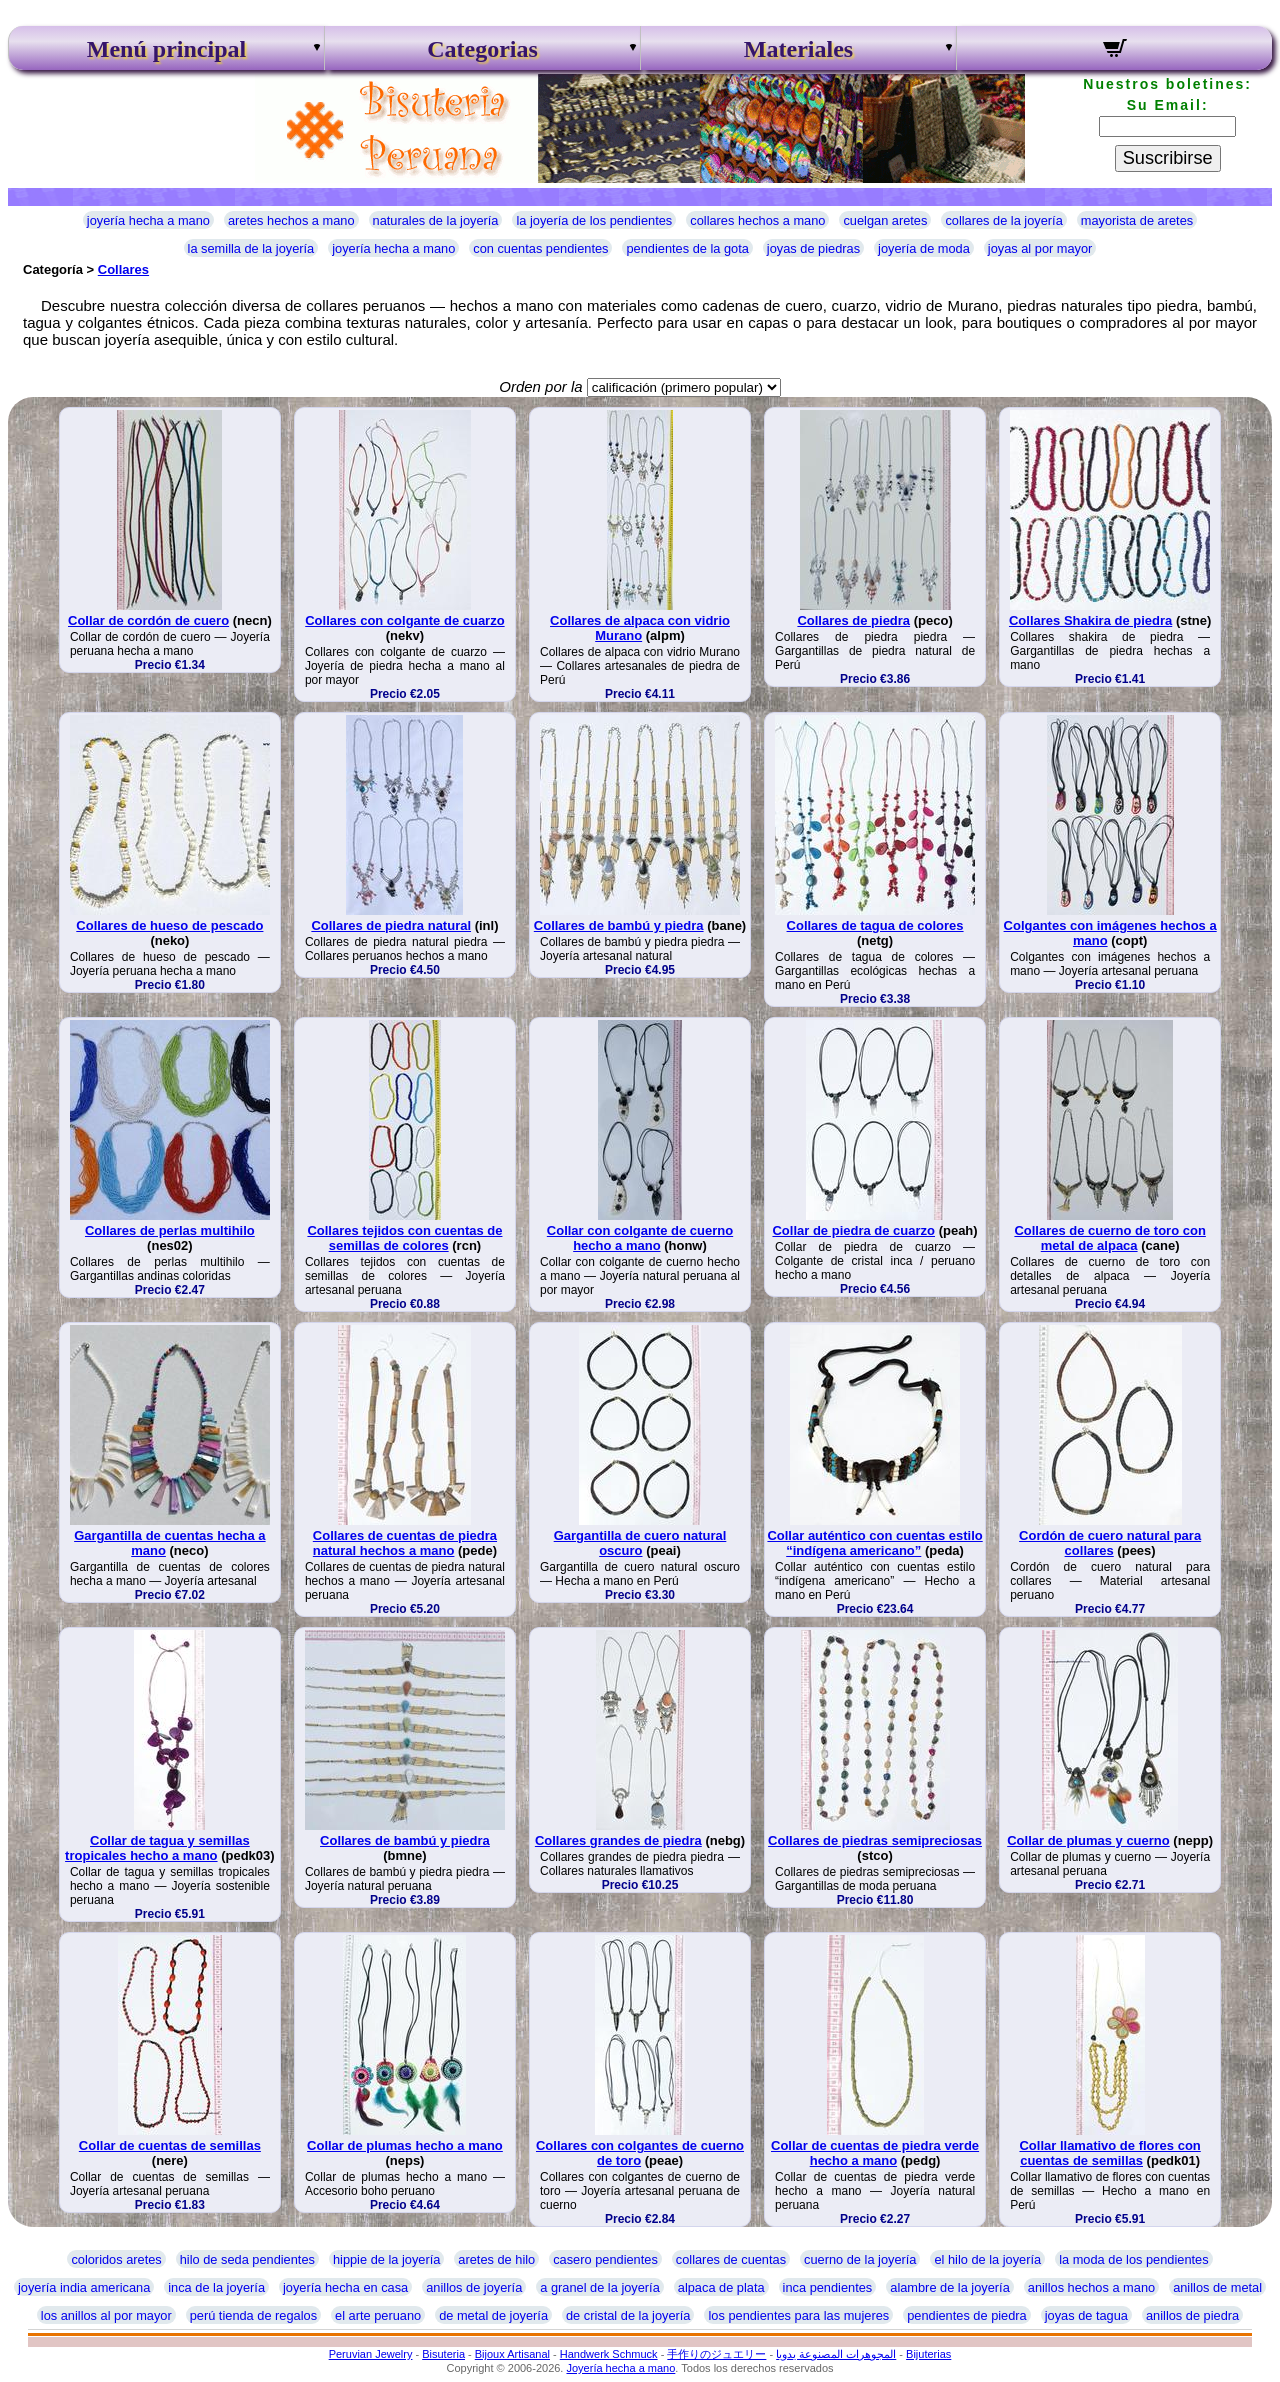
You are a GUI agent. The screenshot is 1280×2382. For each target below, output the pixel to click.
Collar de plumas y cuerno (1088, 1840)
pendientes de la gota (687, 248)
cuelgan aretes (885, 220)
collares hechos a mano (757, 220)
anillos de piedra (1192, 2315)
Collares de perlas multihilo (170, 1230)
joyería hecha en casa (345, 2287)
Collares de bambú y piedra (619, 925)
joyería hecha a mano (148, 220)
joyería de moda (924, 248)
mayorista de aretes (1137, 220)
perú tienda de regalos (253, 2315)
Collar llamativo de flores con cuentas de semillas (1109, 2153)
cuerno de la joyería (860, 2259)
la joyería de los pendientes (594, 220)
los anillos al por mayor (106, 2315)
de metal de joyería (493, 2315)
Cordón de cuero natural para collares (1110, 1543)
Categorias (482, 49)
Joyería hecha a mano (620, 2368)
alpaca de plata (721, 2287)
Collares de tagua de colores (875, 925)
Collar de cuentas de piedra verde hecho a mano (875, 2153)
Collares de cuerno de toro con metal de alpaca (1109, 1238)
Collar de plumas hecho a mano (405, 2145)
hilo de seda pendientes (247, 2259)
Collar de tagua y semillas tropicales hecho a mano (157, 1848)
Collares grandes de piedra (618, 1840)
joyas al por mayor (1040, 248)
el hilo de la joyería (987, 2259)
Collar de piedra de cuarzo (853, 1230)
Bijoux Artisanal (512, 2354)
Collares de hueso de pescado (169, 925)
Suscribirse (1168, 158)
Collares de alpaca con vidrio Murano (640, 628)
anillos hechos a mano (1091, 2287)
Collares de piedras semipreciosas (875, 1840)
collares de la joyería (1003, 220)
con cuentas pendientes (540, 248)
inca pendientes (828, 2287)
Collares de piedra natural (391, 925)
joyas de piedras (813, 248)
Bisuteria (443, 2354)
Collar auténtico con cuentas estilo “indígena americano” (874, 1543)
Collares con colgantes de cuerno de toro (640, 2153)
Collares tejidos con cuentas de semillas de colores (404, 1238)
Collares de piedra (853, 620)
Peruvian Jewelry (371, 2354)
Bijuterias (928, 2354)
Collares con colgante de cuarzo (404, 620)
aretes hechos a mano (291, 220)
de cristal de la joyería (628, 2315)
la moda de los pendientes (1133, 2259)
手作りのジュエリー (716, 2354)
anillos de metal (1217, 2287)
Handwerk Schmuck (609, 2354)
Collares (123, 269)
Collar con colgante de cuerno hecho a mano (640, 1238)
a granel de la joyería (600, 2287)
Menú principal (166, 49)
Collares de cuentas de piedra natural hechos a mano (405, 1543)
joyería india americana (84, 2287)
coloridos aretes (116, 2259)
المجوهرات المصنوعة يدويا (836, 2354)
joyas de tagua (1086, 2315)
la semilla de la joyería (251, 248)
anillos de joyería (474, 2287)
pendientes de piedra (967, 2315)
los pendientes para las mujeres (798, 2315)
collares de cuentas (731, 2259)
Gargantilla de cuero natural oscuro (640, 1543)
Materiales (798, 49)
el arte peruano (378, 2315)
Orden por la (540, 386)
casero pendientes (605, 2259)
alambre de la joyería (950, 2287)
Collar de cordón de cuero (148, 620)
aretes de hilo (496, 2259)
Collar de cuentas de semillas (170, 2145)
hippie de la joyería (386, 2259)
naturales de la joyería (436, 220)
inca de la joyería (216, 2287)
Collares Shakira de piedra (1090, 620)
